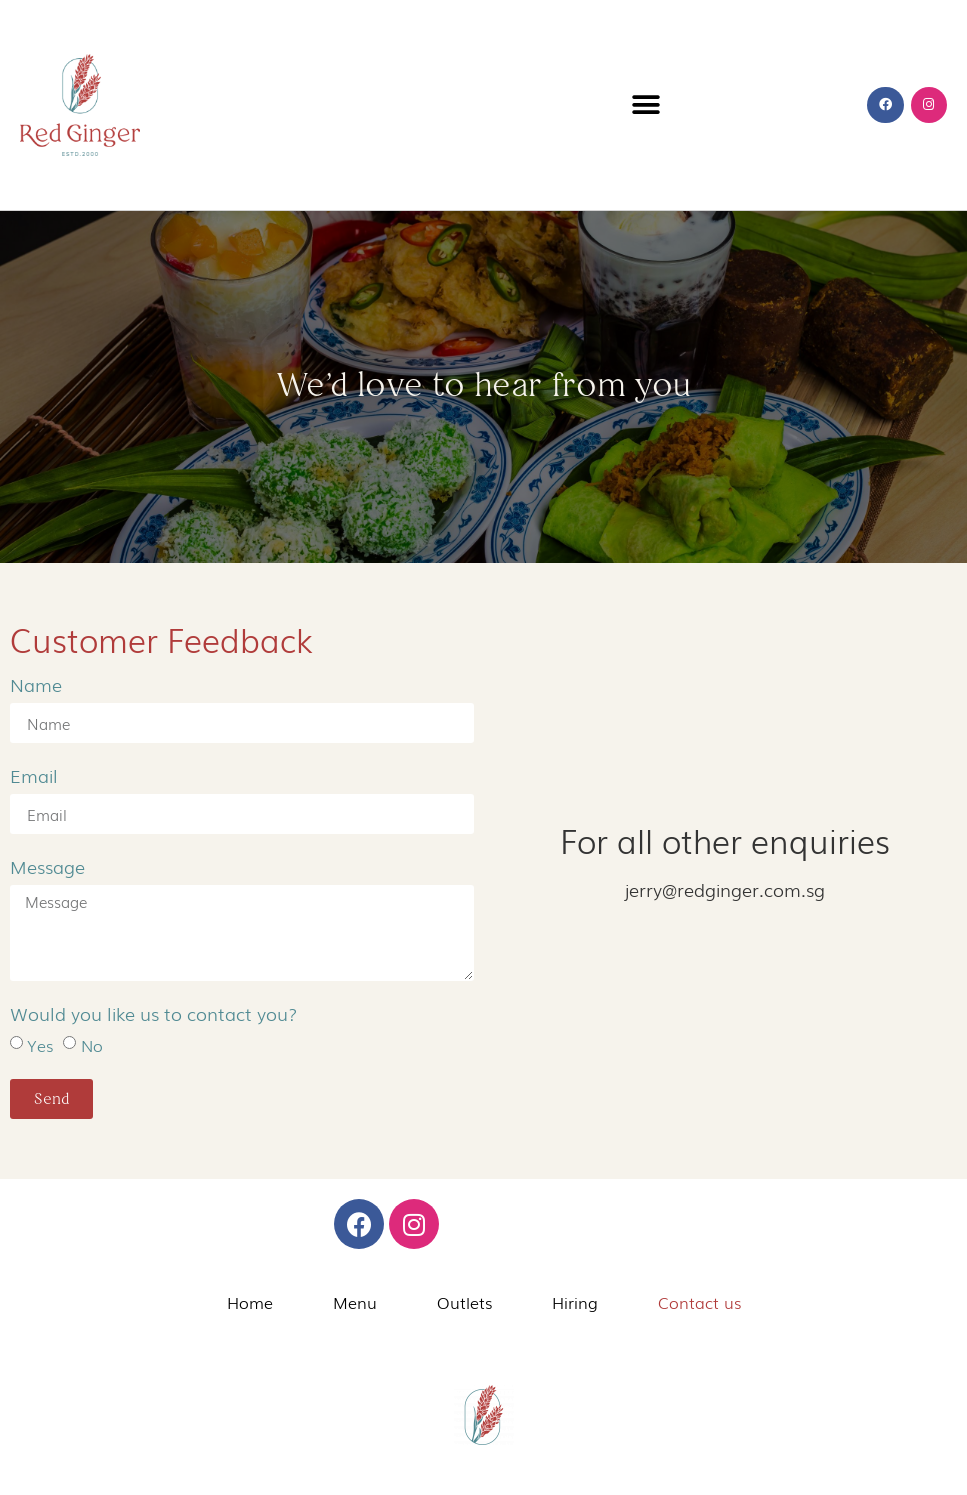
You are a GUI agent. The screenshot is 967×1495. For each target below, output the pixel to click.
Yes (40, 1045)
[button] (646, 105)
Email (34, 777)
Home (250, 1302)
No (92, 1045)
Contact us (699, 1302)
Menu (355, 1302)
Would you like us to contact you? (154, 1015)
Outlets (464, 1302)
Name (36, 686)
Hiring (575, 1302)
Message (47, 868)
